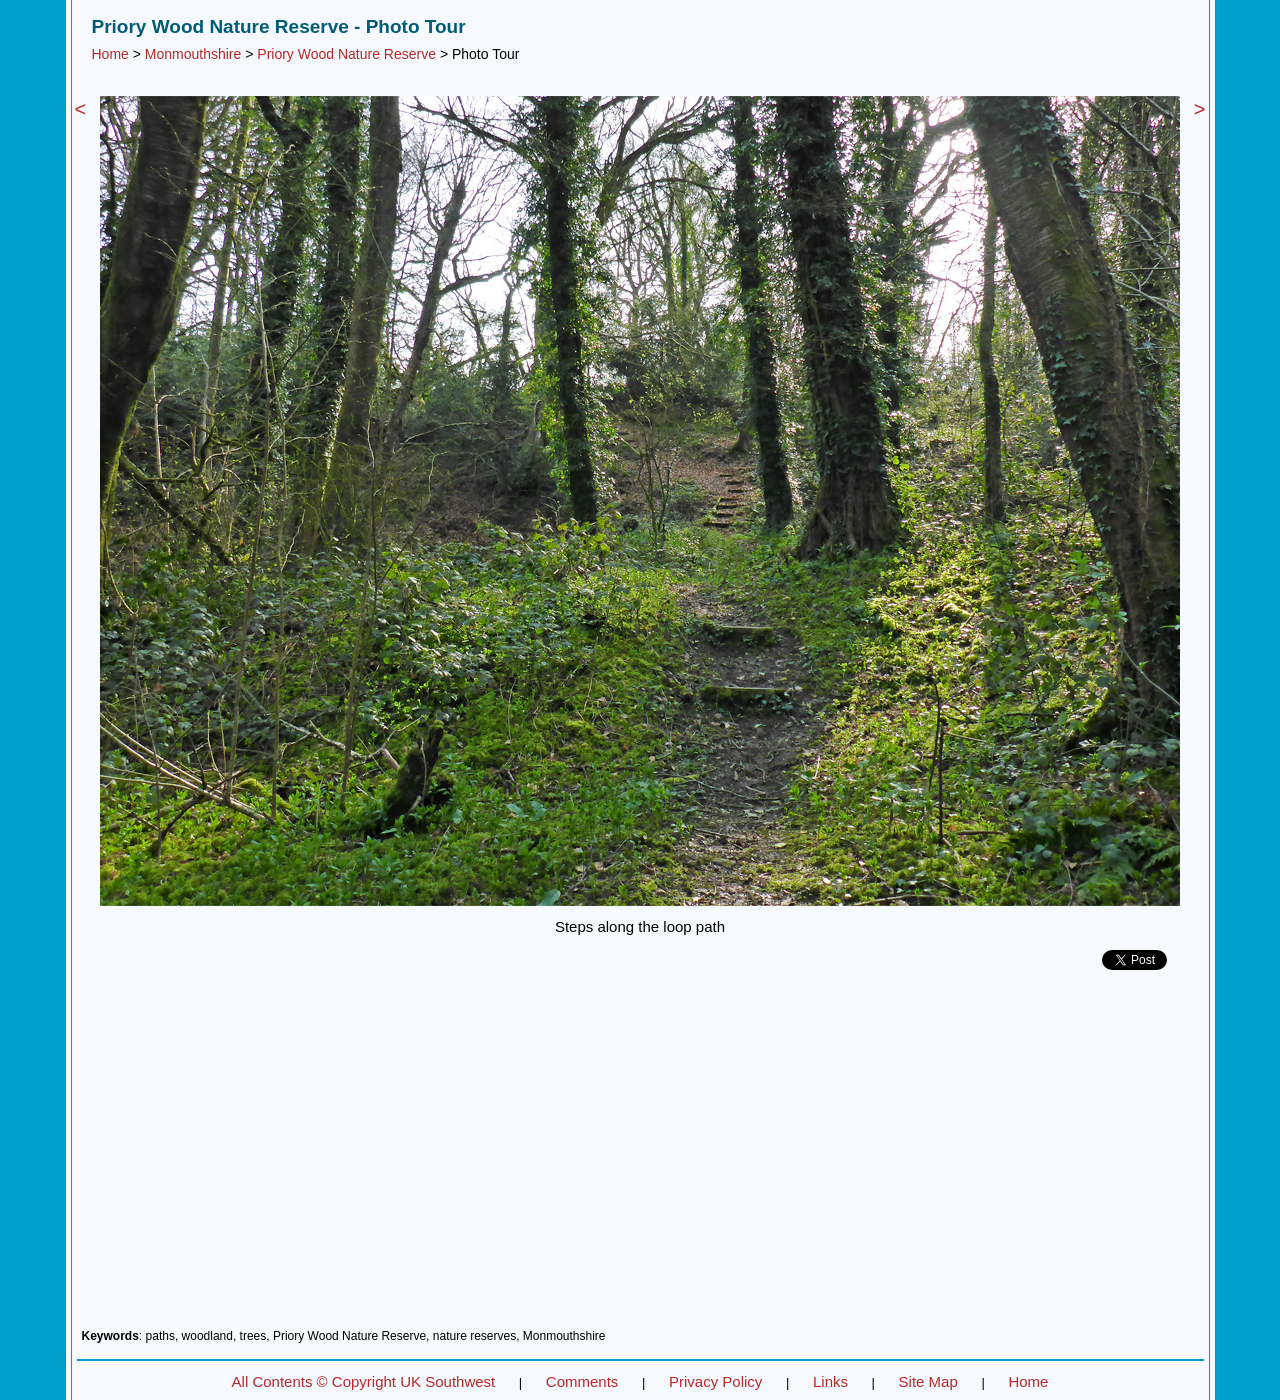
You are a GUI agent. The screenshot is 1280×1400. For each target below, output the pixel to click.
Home (110, 54)
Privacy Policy (715, 1381)
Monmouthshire (193, 54)
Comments (582, 1381)
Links (830, 1381)
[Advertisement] (640, 1157)
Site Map (928, 1381)
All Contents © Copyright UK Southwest (364, 1381)
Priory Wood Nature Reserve (346, 54)
